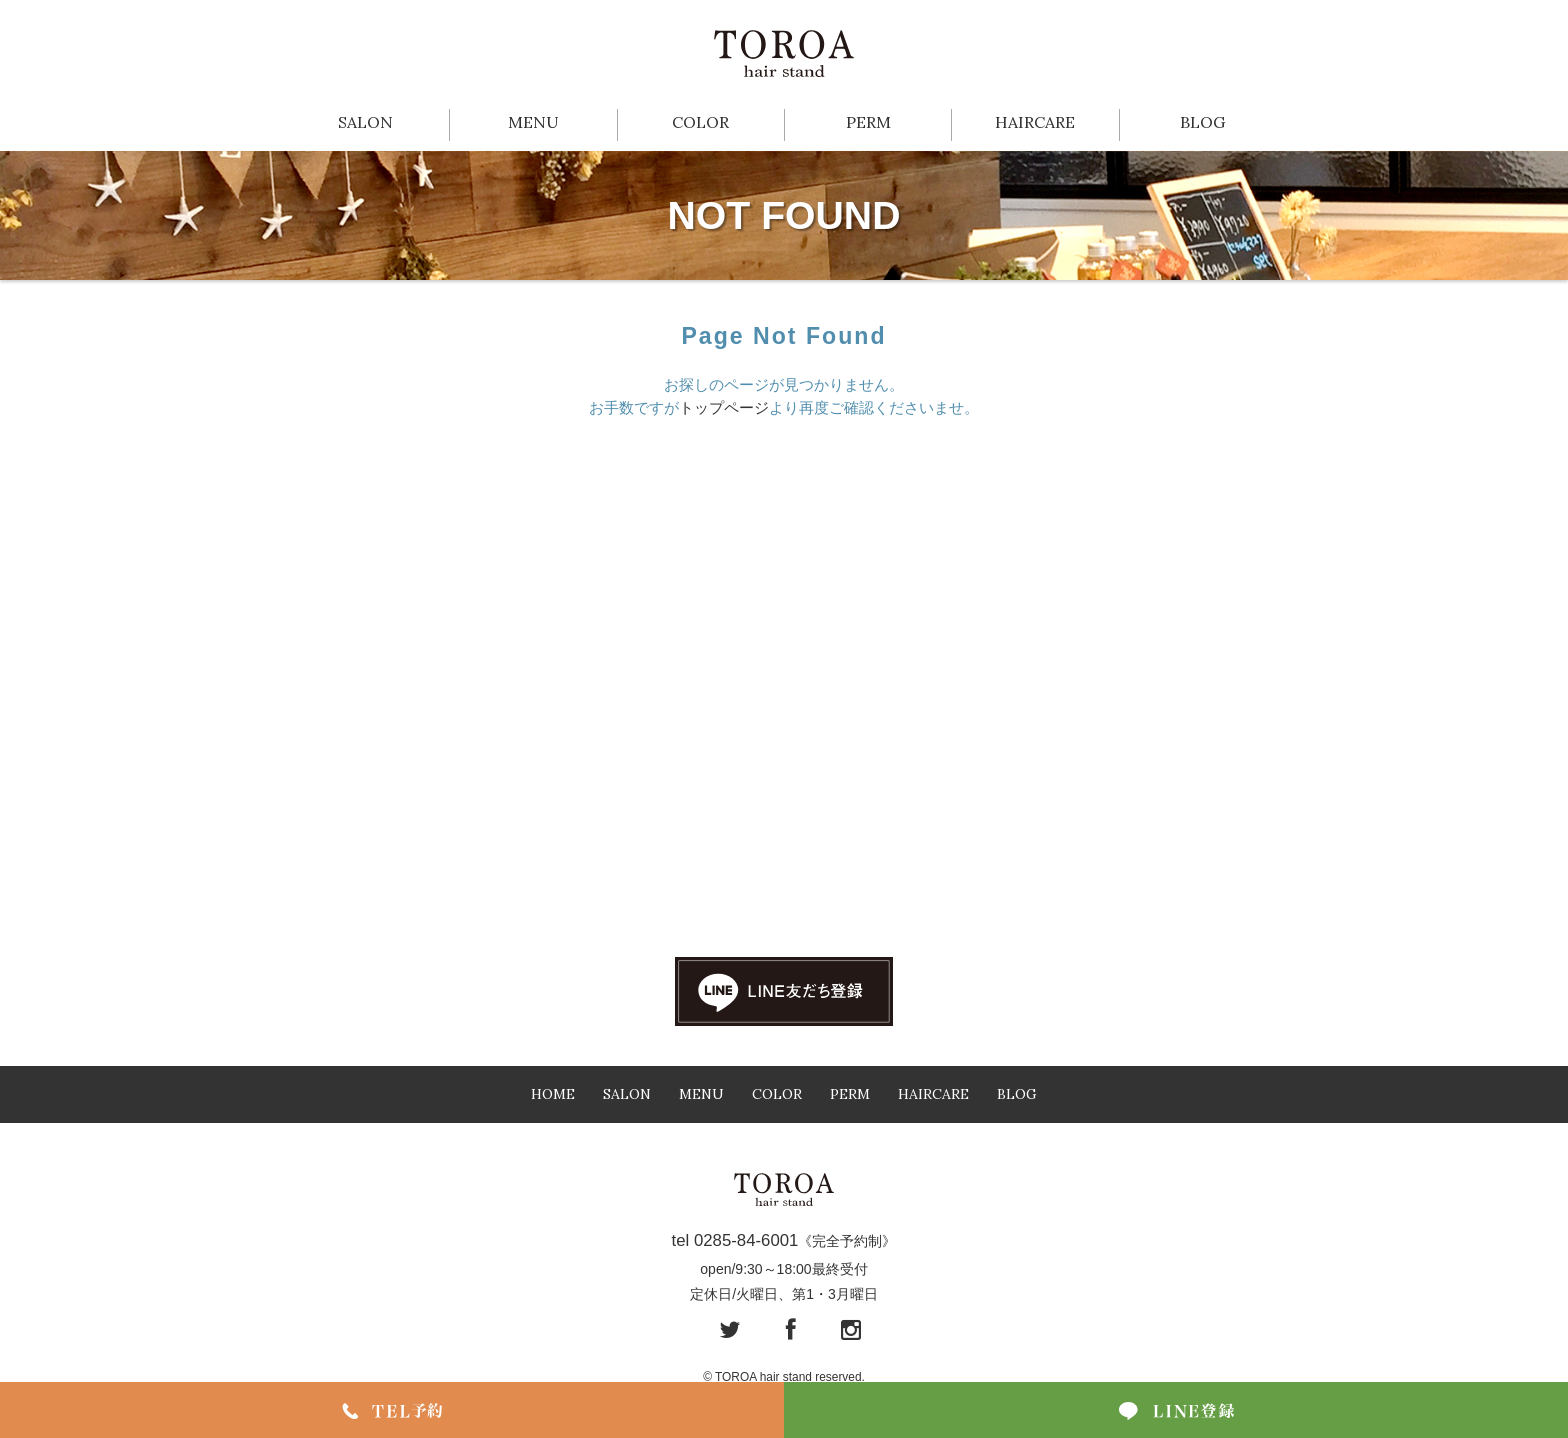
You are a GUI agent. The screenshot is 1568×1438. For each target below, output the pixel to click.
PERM (868, 122)
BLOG (1202, 122)
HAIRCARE (1035, 122)
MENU (533, 122)
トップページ (724, 407)
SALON (365, 122)
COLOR (700, 122)
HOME (553, 1094)
